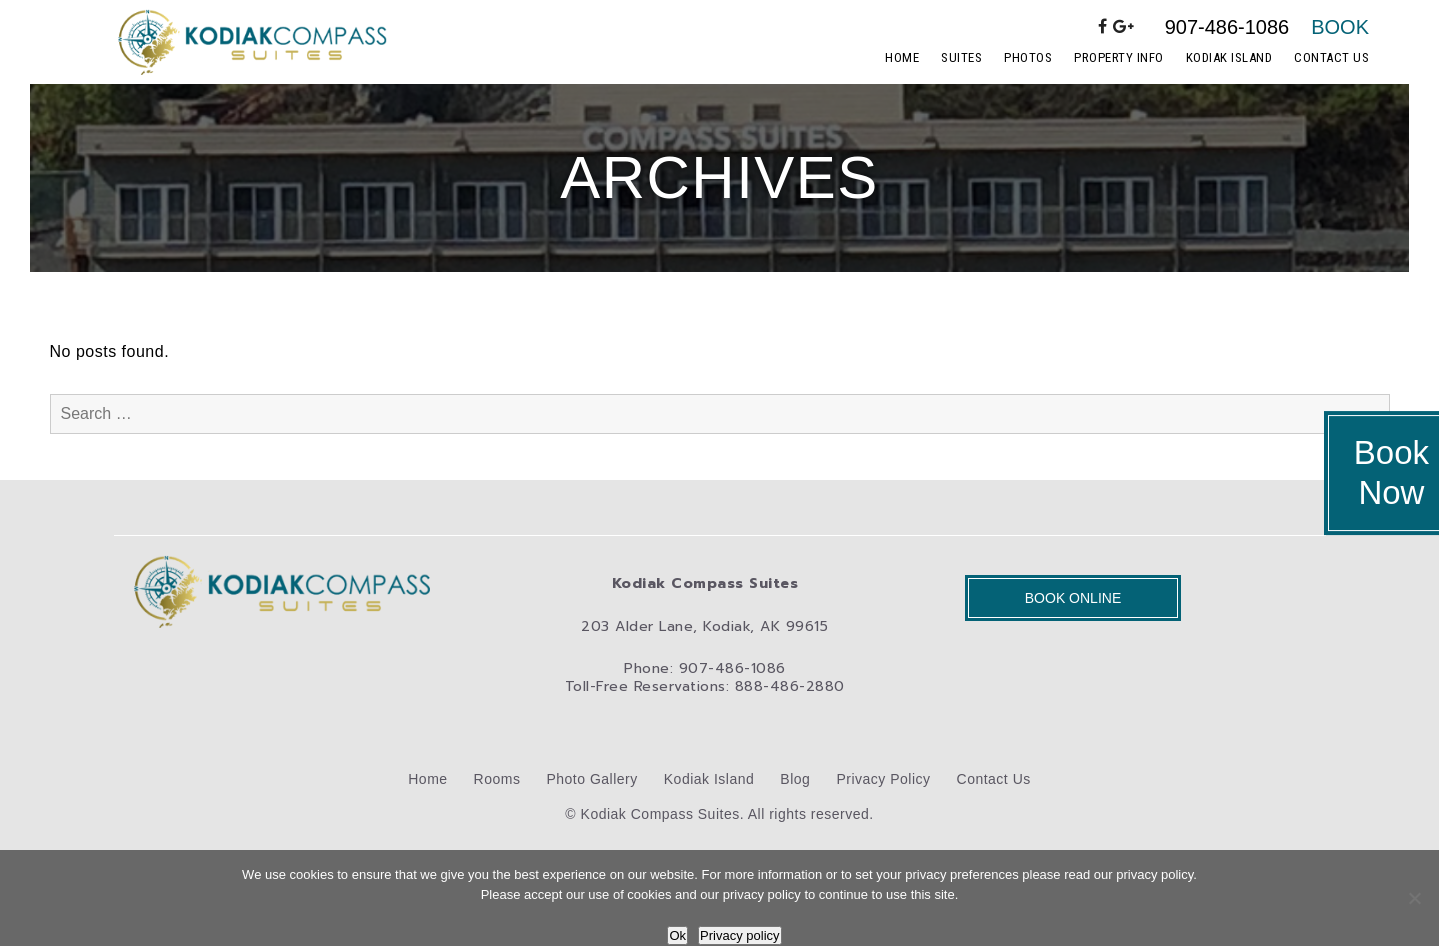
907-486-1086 (1227, 27)
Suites (961, 57)
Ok (677, 935)
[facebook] (1103, 27)
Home (902, 57)
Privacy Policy (883, 779)
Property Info (1119, 57)
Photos (1028, 57)
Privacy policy (739, 935)
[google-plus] (1124, 27)
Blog (795, 779)
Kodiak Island (1229, 57)
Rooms (497, 779)
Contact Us (1331, 57)
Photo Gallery (591, 779)
